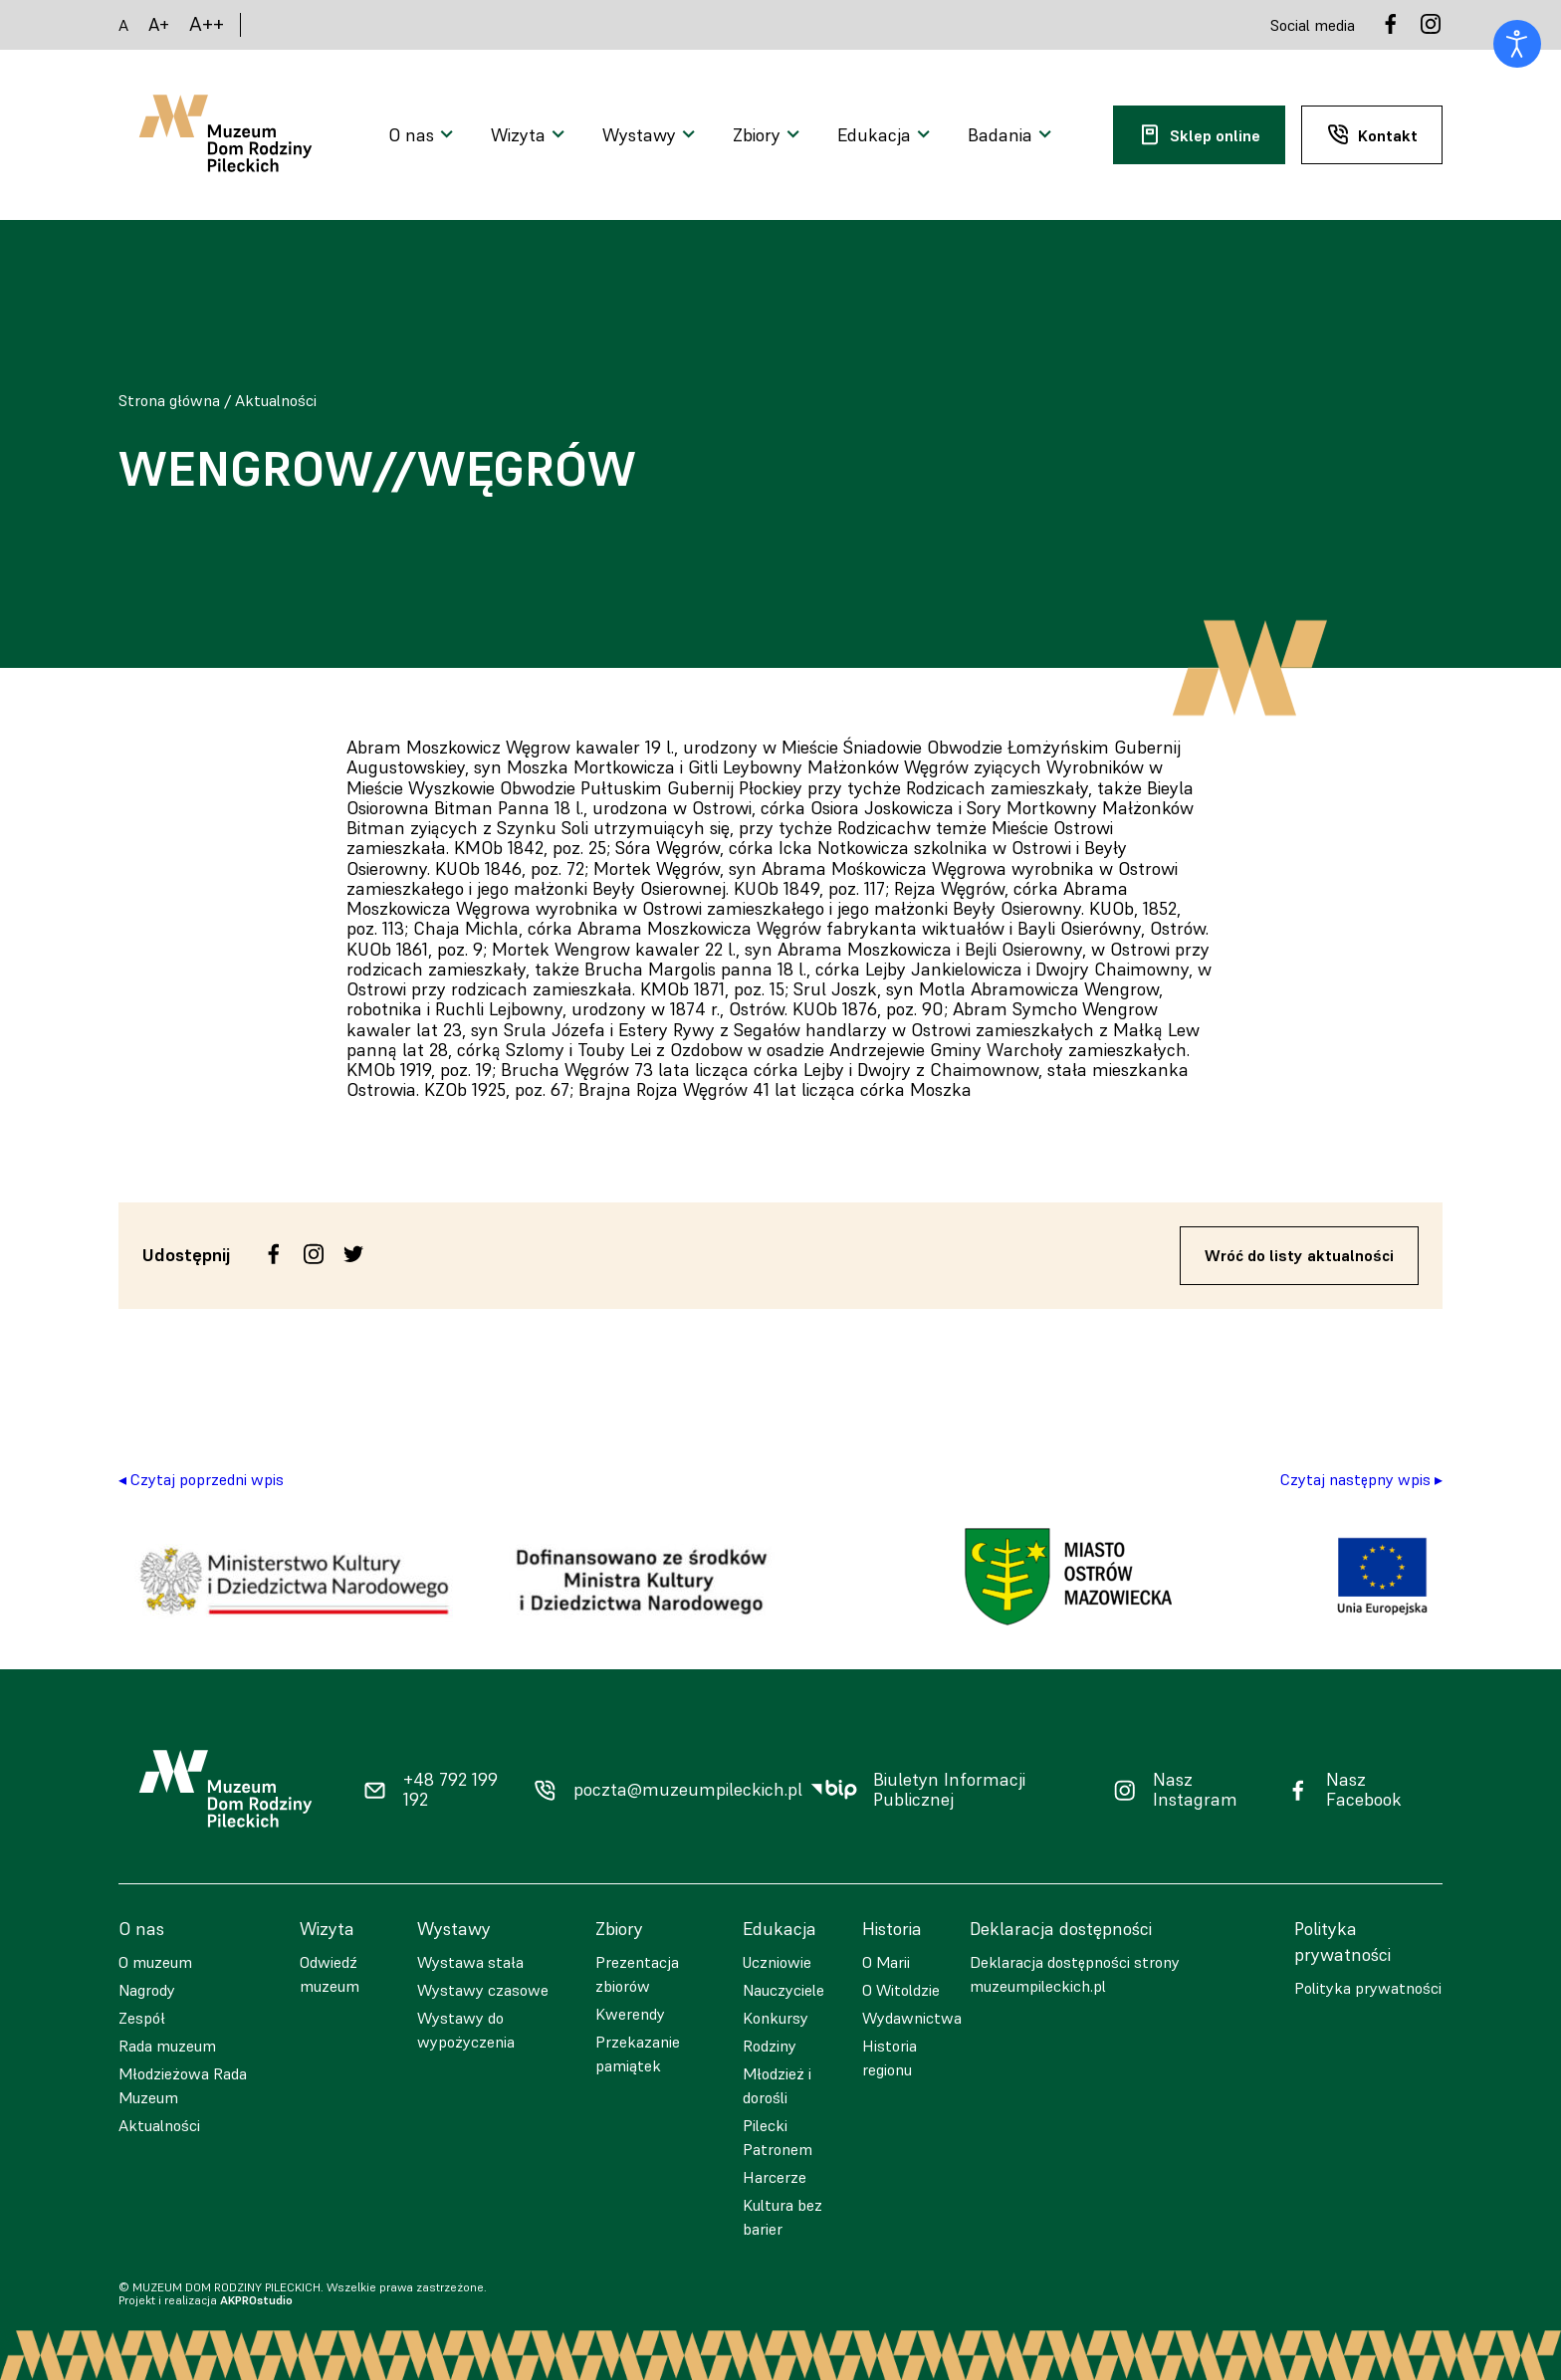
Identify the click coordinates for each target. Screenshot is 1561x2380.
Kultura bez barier (782, 2217)
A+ (158, 24)
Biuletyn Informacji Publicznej (949, 1790)
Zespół (141, 2018)
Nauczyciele (783, 1990)
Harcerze (774, 2177)
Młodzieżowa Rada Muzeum (182, 2085)
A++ (206, 24)
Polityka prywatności (1368, 1988)
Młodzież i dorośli (777, 2085)
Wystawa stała (470, 1962)
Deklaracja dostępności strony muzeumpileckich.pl (1075, 1974)
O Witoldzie (901, 1990)
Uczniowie (777, 1962)
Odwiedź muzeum (329, 1974)
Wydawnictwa (912, 2018)
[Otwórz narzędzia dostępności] (1517, 44)
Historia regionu (889, 2057)
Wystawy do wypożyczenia (466, 2030)
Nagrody (146, 1990)
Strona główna (169, 400)
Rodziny (769, 2045)
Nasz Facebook (1364, 1790)
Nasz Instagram (1195, 1790)
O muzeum (155, 1962)
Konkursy (775, 2018)
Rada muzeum (167, 2045)
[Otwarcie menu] (423, 135)
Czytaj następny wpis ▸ (1361, 1479)
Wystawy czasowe (483, 1990)
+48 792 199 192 (450, 1790)
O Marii (886, 1962)
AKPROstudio (256, 2299)
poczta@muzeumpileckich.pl (687, 1790)
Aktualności (276, 400)
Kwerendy (630, 2014)
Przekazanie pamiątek (637, 2053)
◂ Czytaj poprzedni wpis (201, 1479)
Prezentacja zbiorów (637, 1974)
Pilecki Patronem (777, 2137)
